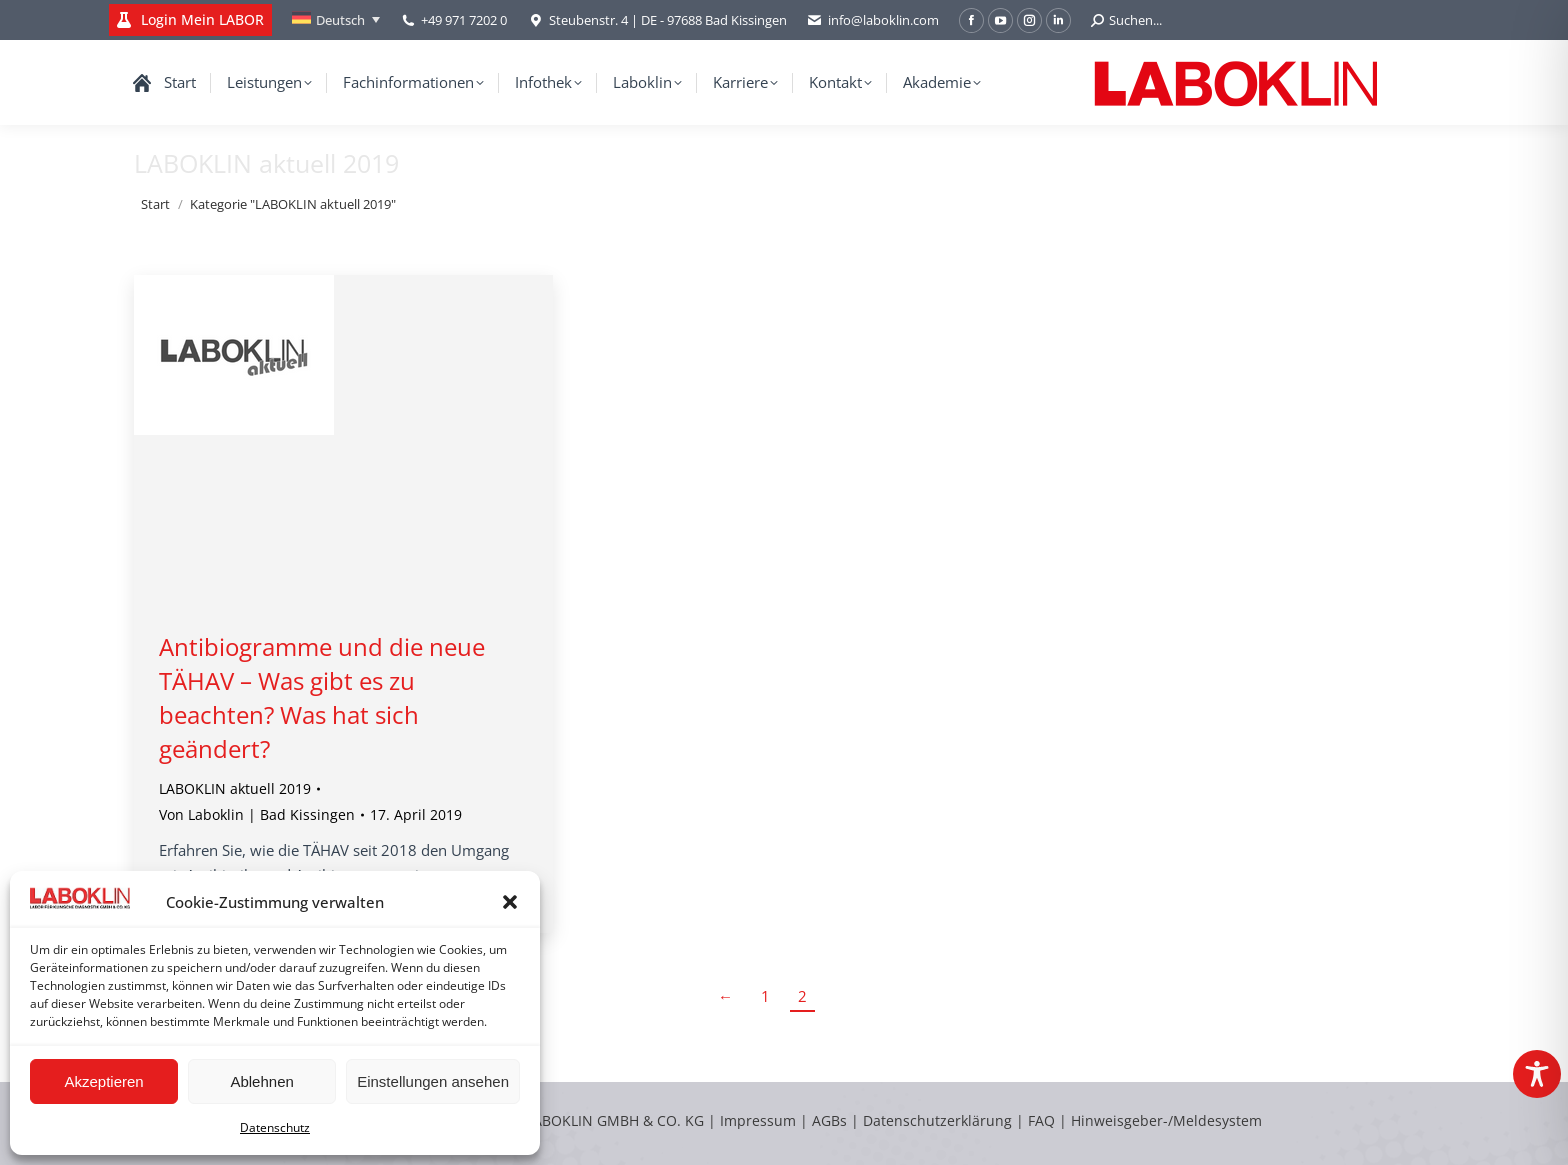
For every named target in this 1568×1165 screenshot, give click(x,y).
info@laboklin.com (873, 20)
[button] (510, 902)
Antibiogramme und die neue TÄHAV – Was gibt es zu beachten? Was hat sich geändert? (322, 697)
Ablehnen (261, 1081)
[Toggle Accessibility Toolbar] (1537, 1074)
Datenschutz (275, 1127)
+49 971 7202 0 (464, 20)
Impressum (758, 1120)
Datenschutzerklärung (937, 1120)
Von (257, 814)
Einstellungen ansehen (433, 1081)
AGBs (831, 1120)
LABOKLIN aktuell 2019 (235, 788)
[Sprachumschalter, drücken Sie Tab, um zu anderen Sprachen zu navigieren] (336, 20)
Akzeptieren (103, 1081)
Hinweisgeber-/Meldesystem (1166, 1120)
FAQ (1041, 1120)
